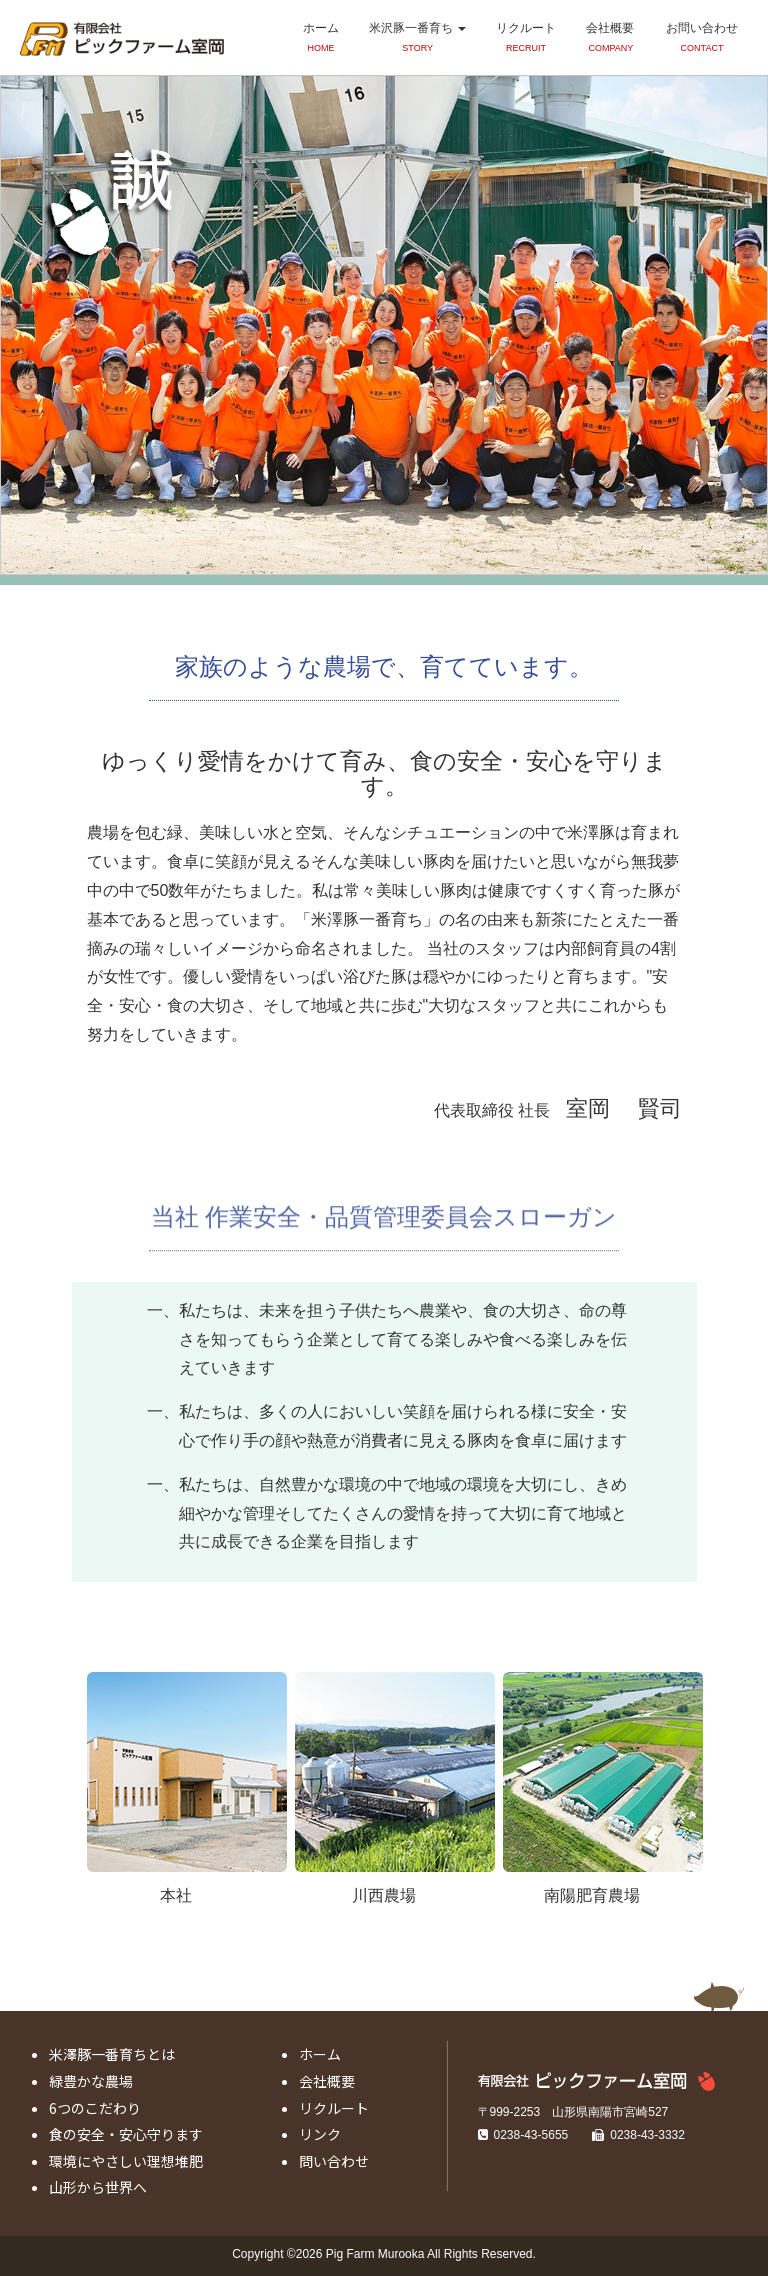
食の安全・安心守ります (126, 2134)
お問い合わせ (702, 39)
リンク (320, 2134)
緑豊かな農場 (91, 2081)
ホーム (321, 39)
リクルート (526, 39)
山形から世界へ (98, 2187)
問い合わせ (334, 2161)
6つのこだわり (95, 2108)
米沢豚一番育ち (417, 39)
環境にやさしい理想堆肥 (126, 2161)
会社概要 (610, 39)
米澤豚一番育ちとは (112, 2054)
